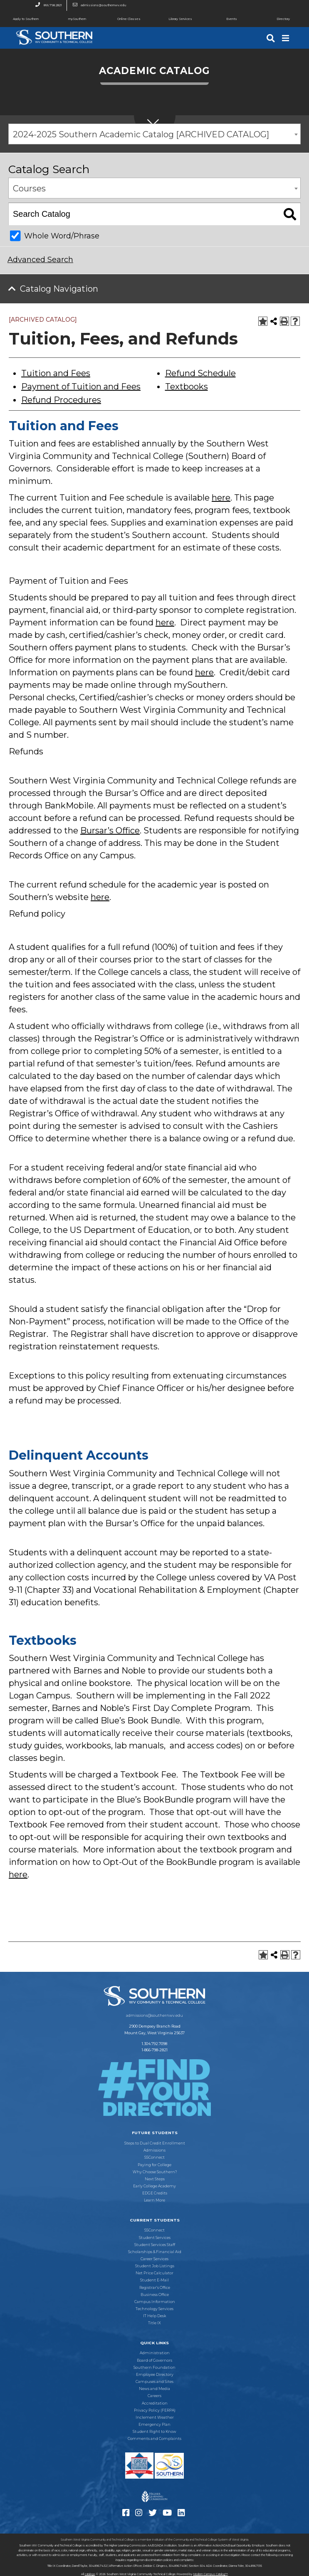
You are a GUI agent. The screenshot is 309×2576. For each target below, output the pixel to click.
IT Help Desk (154, 2316)
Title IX (154, 2323)
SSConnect (154, 2157)
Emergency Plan (154, 2424)
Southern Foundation (154, 2367)
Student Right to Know (154, 2432)
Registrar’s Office (154, 2288)
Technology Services (154, 2309)
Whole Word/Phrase (61, 235)
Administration (155, 2353)
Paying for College (154, 2165)
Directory (273, 19)
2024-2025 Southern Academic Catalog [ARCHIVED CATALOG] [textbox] (141, 134)
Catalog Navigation (59, 289)
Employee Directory (154, 2375)
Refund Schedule (200, 373)
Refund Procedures (61, 400)
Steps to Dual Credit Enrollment (154, 2143)
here (221, 498)
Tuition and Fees (55, 373)
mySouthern (77, 19)
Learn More (154, 2200)
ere (167, 622)
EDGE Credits (154, 2193)
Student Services (155, 2238)
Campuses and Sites (154, 2382)
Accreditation (155, 2403)
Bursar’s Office (110, 831)
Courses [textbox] (29, 188)
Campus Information (154, 2302)
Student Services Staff (154, 2245)
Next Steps (155, 2179)
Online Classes (122, 19)
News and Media (154, 2389)
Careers (154, 2396)
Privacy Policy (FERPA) (155, 2410)
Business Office (155, 2295)
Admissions (154, 2150)
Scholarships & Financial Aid (154, 2252)
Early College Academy (154, 2186)
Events (221, 19)
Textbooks (186, 387)
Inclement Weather (155, 2417)
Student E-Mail (154, 2280)
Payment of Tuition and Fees (81, 387)
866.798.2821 (46, 5)
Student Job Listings (154, 2266)
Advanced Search (40, 259)
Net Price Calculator (154, 2273)
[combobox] (154, 134)
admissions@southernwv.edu (97, 5)
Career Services (154, 2259)
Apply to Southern (19, 19)
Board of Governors (154, 2360)
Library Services (173, 19)
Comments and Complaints (154, 2439)
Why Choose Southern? (155, 2172)
